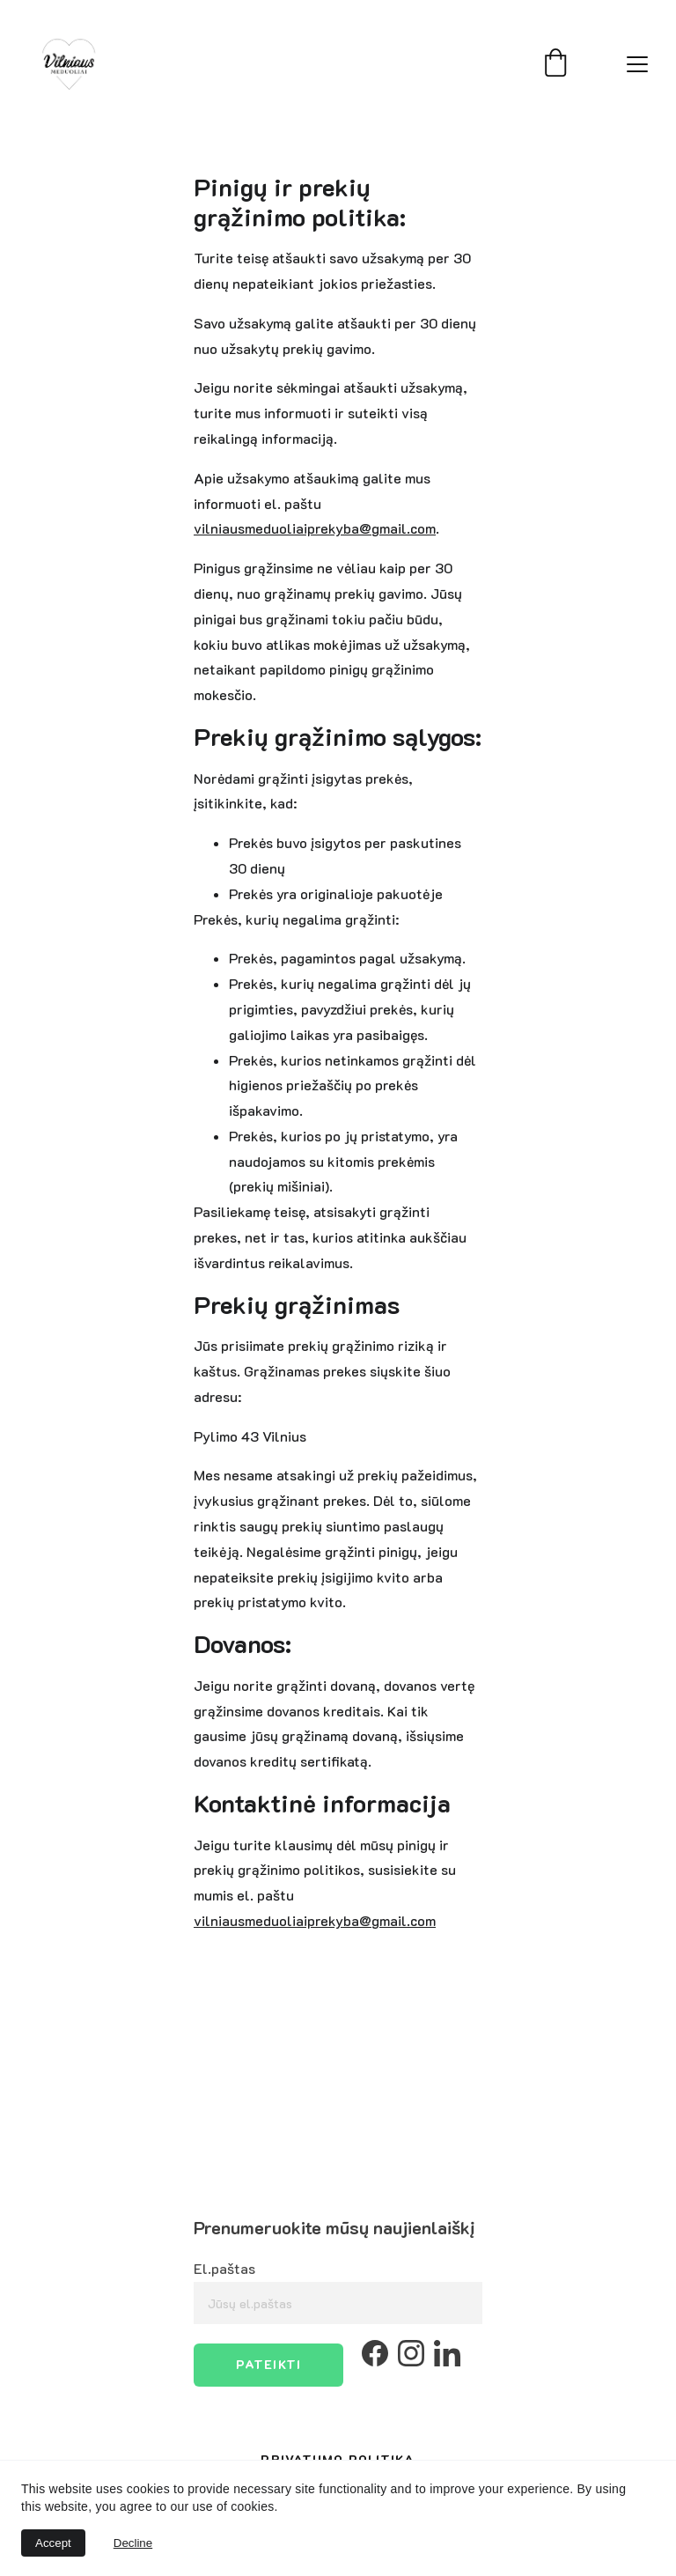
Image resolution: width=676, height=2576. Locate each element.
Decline (133, 2543)
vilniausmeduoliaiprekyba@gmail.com (315, 528)
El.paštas (224, 2268)
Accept (53, 2543)
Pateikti (268, 2364)
